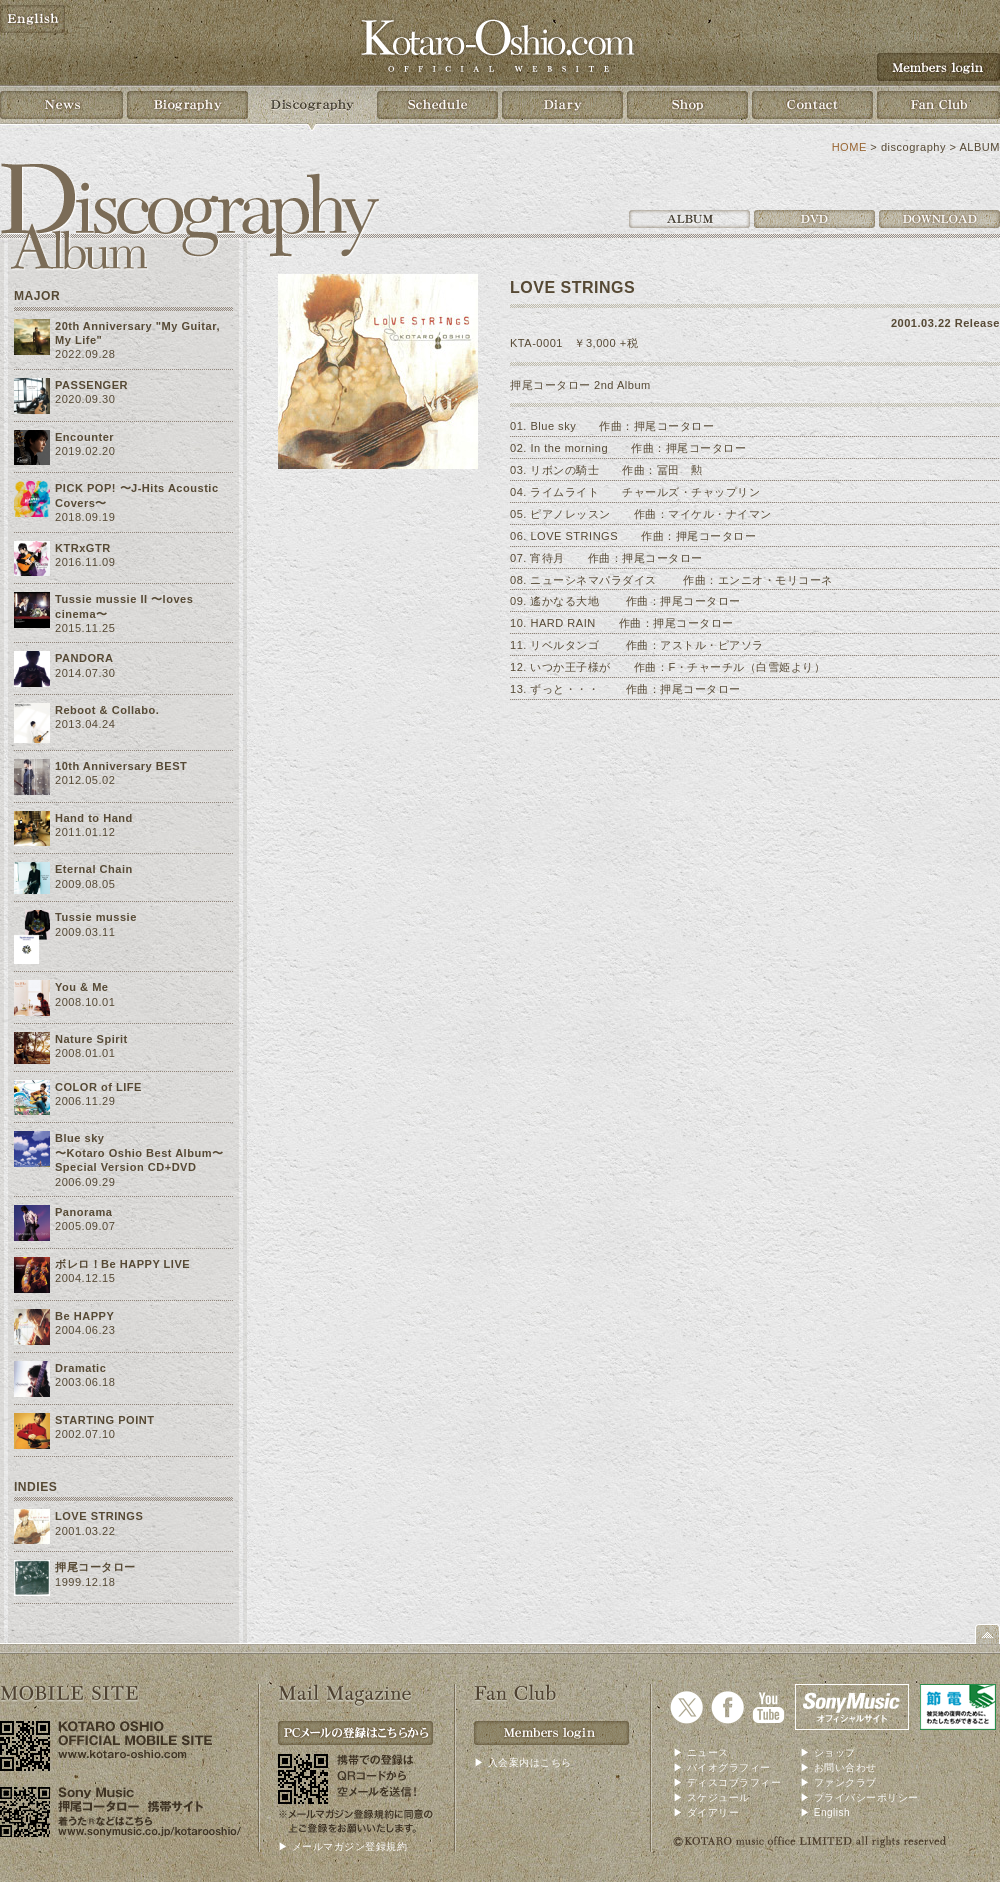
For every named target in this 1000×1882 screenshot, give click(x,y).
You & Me (82, 987)
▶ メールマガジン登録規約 (342, 1846)
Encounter (84, 437)
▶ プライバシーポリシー (859, 1797)
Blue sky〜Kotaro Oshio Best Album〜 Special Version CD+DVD (139, 1152)
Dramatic (80, 1368)
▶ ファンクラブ (838, 1782)
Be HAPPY (84, 1316)
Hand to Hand (94, 818)
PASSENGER (91, 385)
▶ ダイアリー (706, 1812)
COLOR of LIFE (98, 1087)
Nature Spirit (91, 1039)
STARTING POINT (104, 1420)
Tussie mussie (96, 917)
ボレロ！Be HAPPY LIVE (122, 1264)
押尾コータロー (95, 1567)
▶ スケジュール (711, 1797)
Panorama (83, 1212)
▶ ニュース (701, 1752)
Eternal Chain (94, 869)
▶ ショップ (828, 1752)
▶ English (825, 1812)
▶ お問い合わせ (838, 1767)
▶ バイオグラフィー (722, 1767)
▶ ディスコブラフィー (727, 1782)
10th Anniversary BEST (121, 766)
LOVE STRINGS (99, 1516)
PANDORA (84, 658)
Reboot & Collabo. (107, 710)
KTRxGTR (83, 548)
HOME (849, 147)
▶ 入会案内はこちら (523, 1762)
